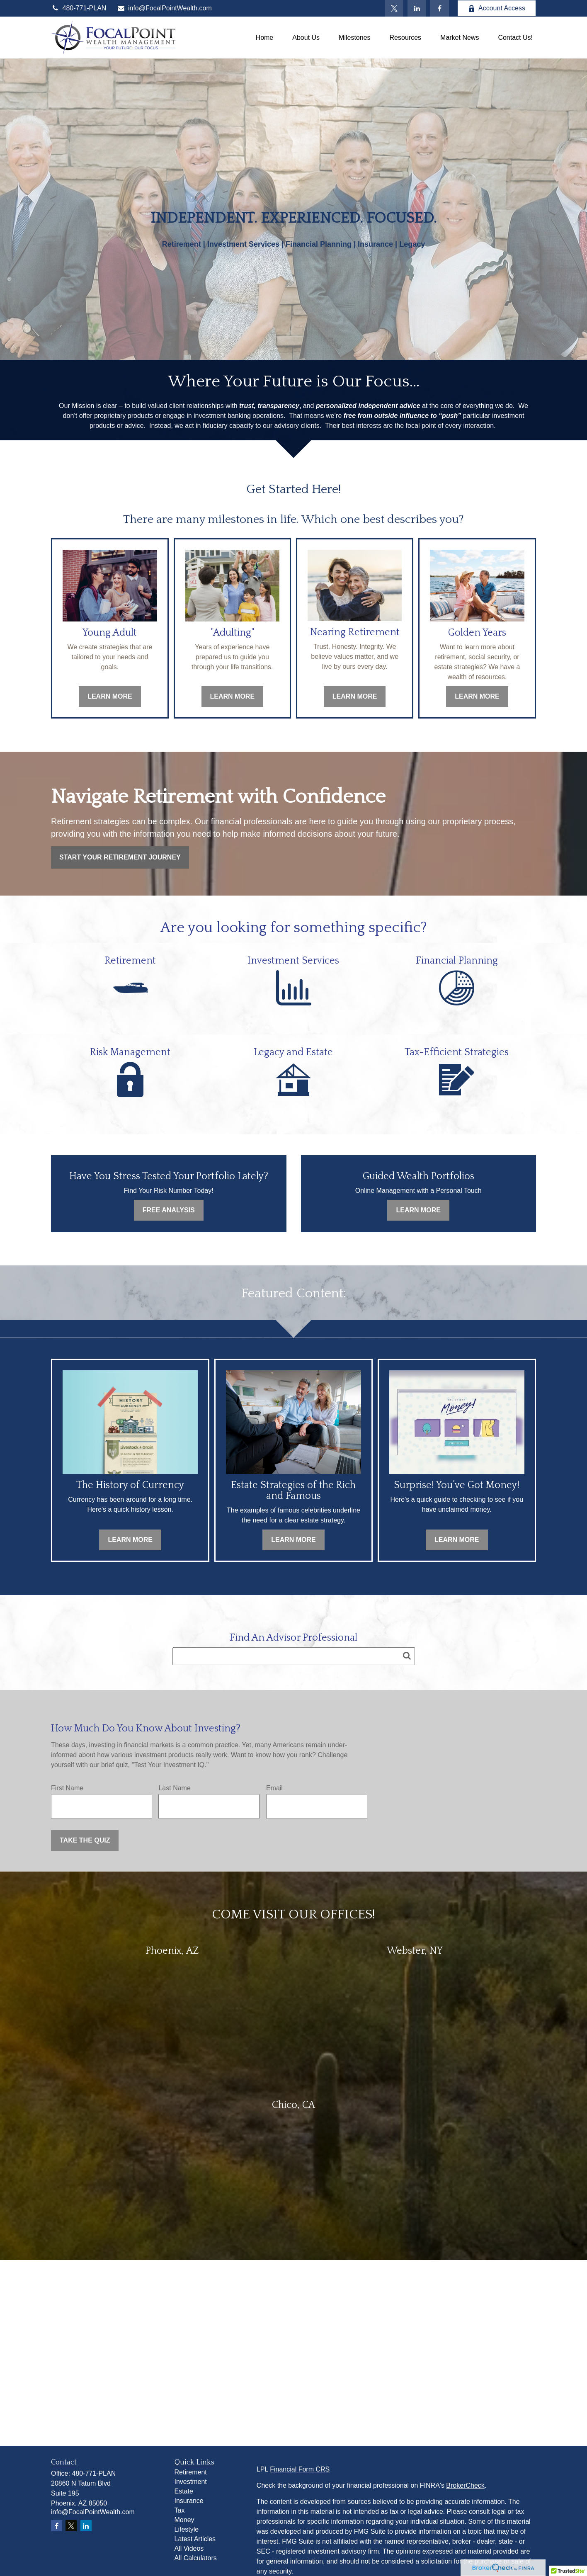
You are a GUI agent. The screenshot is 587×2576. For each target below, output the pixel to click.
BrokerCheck (465, 2485)
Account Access (496, 8)
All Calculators (196, 2557)
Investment (191, 2481)
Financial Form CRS (300, 2469)
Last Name (174, 1788)
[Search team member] (293, 1656)
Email (274, 1788)
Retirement (191, 2472)
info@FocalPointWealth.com (163, 8)
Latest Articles (195, 2538)
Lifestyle (187, 2529)
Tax (180, 2510)
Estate (184, 2491)
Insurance (189, 2500)
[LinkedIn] (417, 8)
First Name (67, 1788)
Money (184, 2519)
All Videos (189, 2548)
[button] (264, 37)
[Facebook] (439, 8)
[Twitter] (394, 8)
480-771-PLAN (78, 8)
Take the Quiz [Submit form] (85, 1840)
